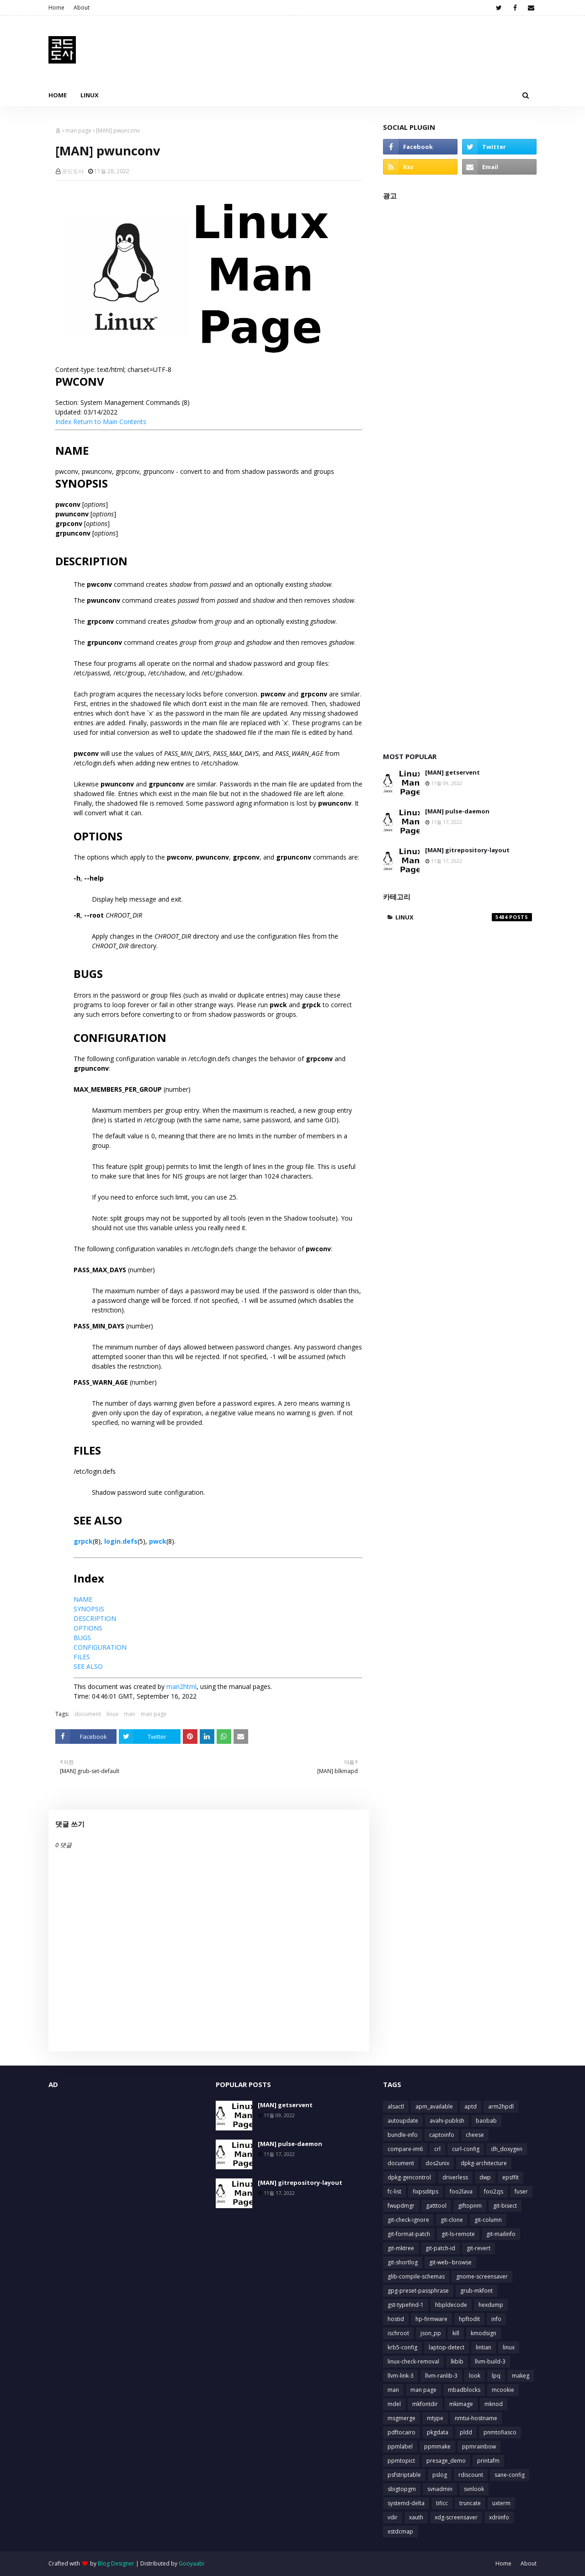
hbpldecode (451, 2305)
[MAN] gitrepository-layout (467, 850)
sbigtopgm (402, 2489)
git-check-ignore (408, 2220)
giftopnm (470, 2206)
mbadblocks (464, 2390)
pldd (466, 2432)
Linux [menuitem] (89, 95)
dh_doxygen (506, 2149)
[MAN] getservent (452, 772)
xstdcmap (400, 2531)
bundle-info (403, 2135)
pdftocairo (401, 2432)
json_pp (430, 2333)
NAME (83, 1599)
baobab (486, 2121)
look (474, 2375)
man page (78, 130)
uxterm (501, 2503)
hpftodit (469, 2319)
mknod (493, 2404)
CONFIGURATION (100, 1647)
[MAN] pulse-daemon (457, 811)
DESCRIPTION (95, 1618)
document (87, 1714)
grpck (83, 1541)
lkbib (457, 2361)
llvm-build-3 (490, 2361)
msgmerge (401, 2418)
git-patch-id (440, 2248)
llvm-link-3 (401, 2375)
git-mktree (401, 2248)
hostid (396, 2319)
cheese (475, 2135)
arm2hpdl (501, 2106)
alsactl (396, 2106)
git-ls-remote (458, 2234)
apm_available (434, 2106)
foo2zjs (493, 2191)
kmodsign (483, 2333)
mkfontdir (425, 2404)
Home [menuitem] (57, 95)
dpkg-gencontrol (409, 2177)
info (496, 2319)
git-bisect (505, 2206)
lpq (496, 2375)
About (82, 7)
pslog (439, 2475)
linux (112, 1714)
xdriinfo (499, 2517)
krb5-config (402, 2347)
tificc (442, 2503)
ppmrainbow (479, 2446)
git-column (488, 2220)
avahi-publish (447, 2121)
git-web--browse (450, 2262)
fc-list (394, 2191)
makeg (520, 2375)
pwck (157, 1541)
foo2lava (461, 2191)
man (129, 1714)
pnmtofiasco (500, 2432)
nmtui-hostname (476, 2418)
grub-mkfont (476, 2290)
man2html (181, 1686)
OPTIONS (88, 1628)
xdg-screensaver (456, 2517)
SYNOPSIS (89, 1608)
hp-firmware (431, 2319)
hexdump (491, 2305)
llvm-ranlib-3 (441, 2375)
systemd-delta (406, 2503)
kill (455, 2333)
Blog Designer (116, 2563)
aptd (470, 2106)
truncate (470, 2503)
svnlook (474, 2489)
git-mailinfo (501, 2234)
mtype (435, 2418)
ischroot (398, 2333)
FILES (82, 1656)
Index (63, 421)
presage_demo (446, 2460)
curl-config (465, 2149)
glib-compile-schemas (416, 2276)
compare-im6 (405, 2149)
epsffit (510, 2177)
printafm (488, 2460)
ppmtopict (401, 2460)
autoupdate (403, 2121)
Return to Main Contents (109, 421)
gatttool (436, 2206)
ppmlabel (400, 2446)
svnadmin (439, 2489)
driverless (455, 2177)
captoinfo (441, 2135)
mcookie (503, 2390)
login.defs (121, 1541)
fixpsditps (425, 2191)
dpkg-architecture (484, 2163)
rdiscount (470, 2475)
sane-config (510, 2475)
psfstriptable (404, 2475)
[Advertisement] (460, 471)
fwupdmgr (401, 2206)
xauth (416, 2517)
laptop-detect (446, 2347)
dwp (485, 2177)
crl (437, 2149)
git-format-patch (409, 2234)
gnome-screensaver (482, 2276)
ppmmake (437, 2446)
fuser (521, 2191)
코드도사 (73, 171)
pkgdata (437, 2432)
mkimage (461, 2404)
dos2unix (437, 2163)
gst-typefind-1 (406, 2305)
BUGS (82, 1637)
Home (56, 7)
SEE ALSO (88, 1666)
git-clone (452, 2220)
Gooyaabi (191, 2563)
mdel (394, 2404)
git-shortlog (403, 2262)
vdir (393, 2517)
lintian (483, 2347)
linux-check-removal (413, 2361)
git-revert (478, 2248)
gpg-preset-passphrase (418, 2290)
